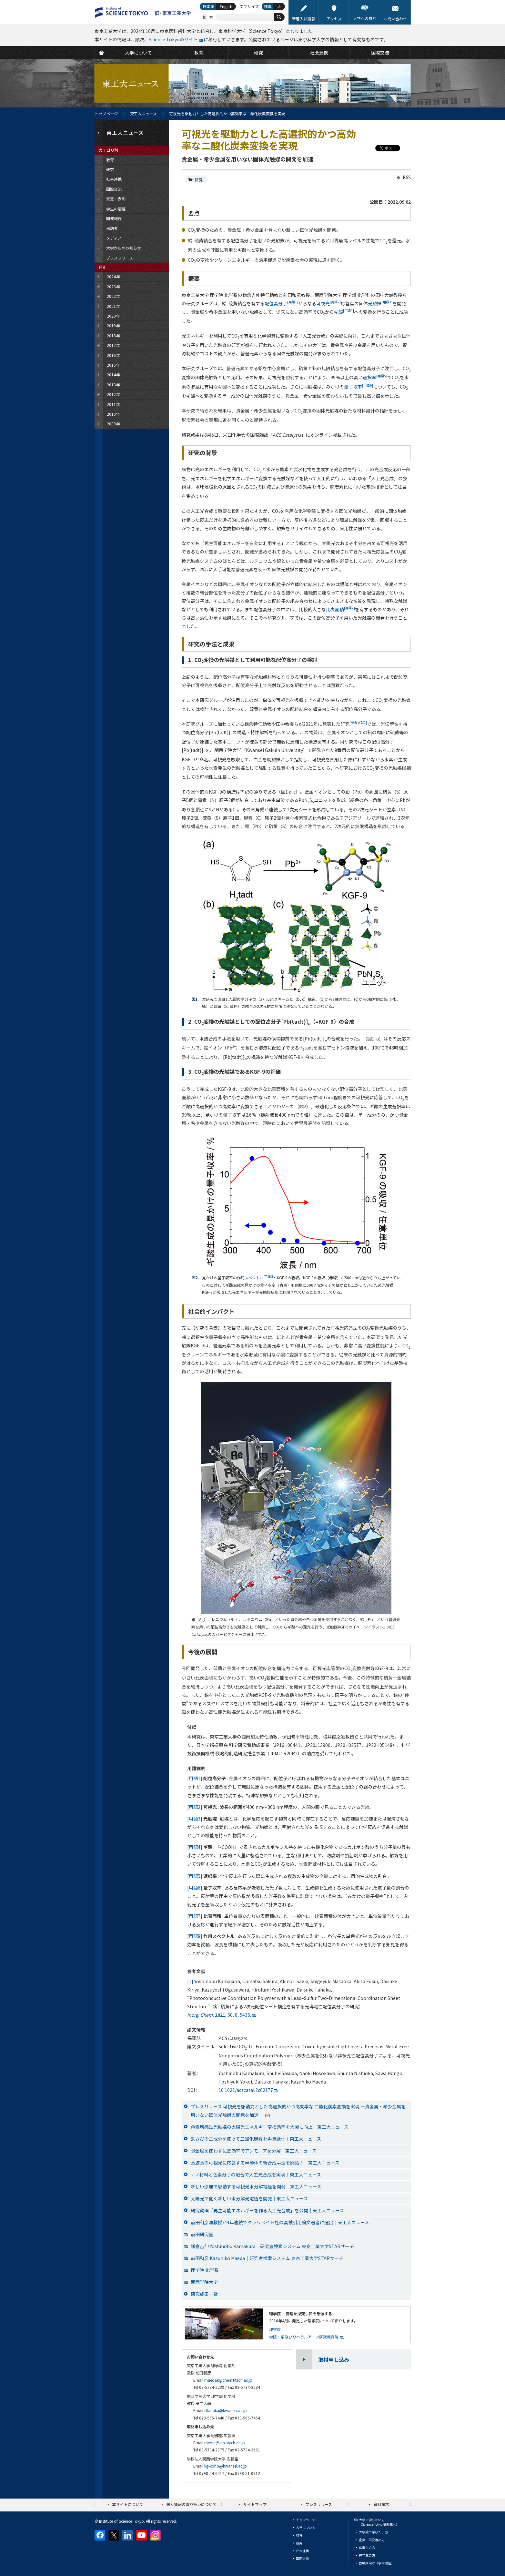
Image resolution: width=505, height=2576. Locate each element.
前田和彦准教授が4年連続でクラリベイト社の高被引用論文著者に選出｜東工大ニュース (280, 2222)
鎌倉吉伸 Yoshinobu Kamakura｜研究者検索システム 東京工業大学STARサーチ (272, 2246)
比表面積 (340, 609)
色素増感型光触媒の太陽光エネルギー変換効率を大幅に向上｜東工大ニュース (269, 2127)
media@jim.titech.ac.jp (224, 2442)
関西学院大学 (204, 2282)
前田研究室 (202, 2234)
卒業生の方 (367, 2547)
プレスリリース (318, 2504)
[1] (190, 1981)
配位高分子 (281, 303)
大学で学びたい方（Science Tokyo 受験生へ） (379, 2522)
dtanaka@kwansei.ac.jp (225, 2410)
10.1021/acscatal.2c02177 (245, 2090)
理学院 (275, 2329)
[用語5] (194, 1876)
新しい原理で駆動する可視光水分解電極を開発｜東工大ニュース (256, 2186)
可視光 (328, 303)
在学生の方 (367, 2555)
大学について (305, 2527)
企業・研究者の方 (372, 2539)
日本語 (208, 6)
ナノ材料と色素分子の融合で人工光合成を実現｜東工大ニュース (256, 2174)
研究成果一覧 (204, 2294)
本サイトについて (127, 2504)
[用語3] (194, 1818)
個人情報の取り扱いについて (191, 2504)
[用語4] (194, 1847)
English (226, 6)
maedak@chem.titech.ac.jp (228, 2380)
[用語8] (194, 1936)
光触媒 (380, 303)
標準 (268, 6)
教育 (299, 2535)
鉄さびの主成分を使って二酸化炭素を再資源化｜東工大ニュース (256, 2138)
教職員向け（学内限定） (376, 2563)
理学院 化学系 (205, 2270)
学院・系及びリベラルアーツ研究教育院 (303, 2336)
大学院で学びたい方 (373, 2532)
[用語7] (194, 1916)
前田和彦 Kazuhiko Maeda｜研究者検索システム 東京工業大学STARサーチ (267, 2258)
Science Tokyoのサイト (173, 39)
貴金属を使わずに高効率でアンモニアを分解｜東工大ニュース (254, 2150)
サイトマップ (255, 2504)
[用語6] (194, 1887)
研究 (199, 179)
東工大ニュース (143, 113)
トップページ (106, 113)
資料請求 (381, 2504)
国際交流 (302, 2558)
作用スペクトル (255, 1277)
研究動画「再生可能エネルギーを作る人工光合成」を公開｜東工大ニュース (267, 2210)
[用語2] (194, 1807)
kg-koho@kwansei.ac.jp (225, 2466)
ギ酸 (344, 312)
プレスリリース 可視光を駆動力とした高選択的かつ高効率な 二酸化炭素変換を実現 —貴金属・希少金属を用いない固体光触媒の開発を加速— (298, 2110)
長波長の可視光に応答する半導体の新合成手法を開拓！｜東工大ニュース (265, 2162)
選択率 (375, 377)
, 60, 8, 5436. (219, 2015)
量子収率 (358, 386)
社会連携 (302, 2550)
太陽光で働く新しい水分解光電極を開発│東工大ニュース (249, 2198)
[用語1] (194, 1778)
